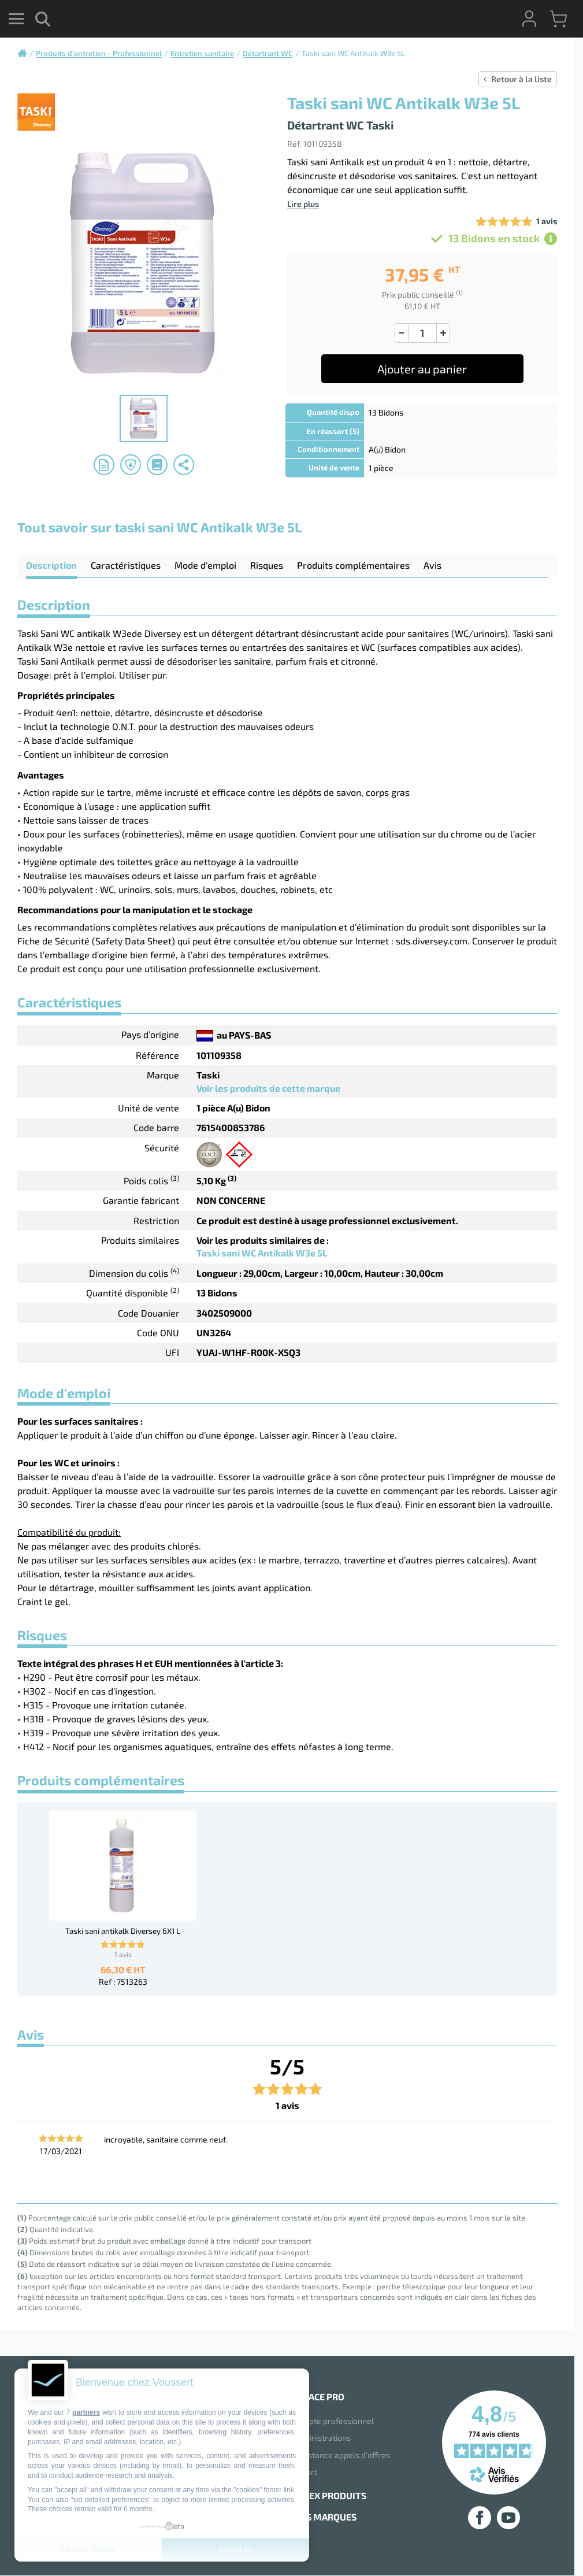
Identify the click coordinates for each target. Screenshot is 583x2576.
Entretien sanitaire (202, 53)
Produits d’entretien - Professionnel (99, 53)
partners (86, 2412)
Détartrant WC (268, 53)
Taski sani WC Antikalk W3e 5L (262, 1252)
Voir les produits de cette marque (268, 1088)
